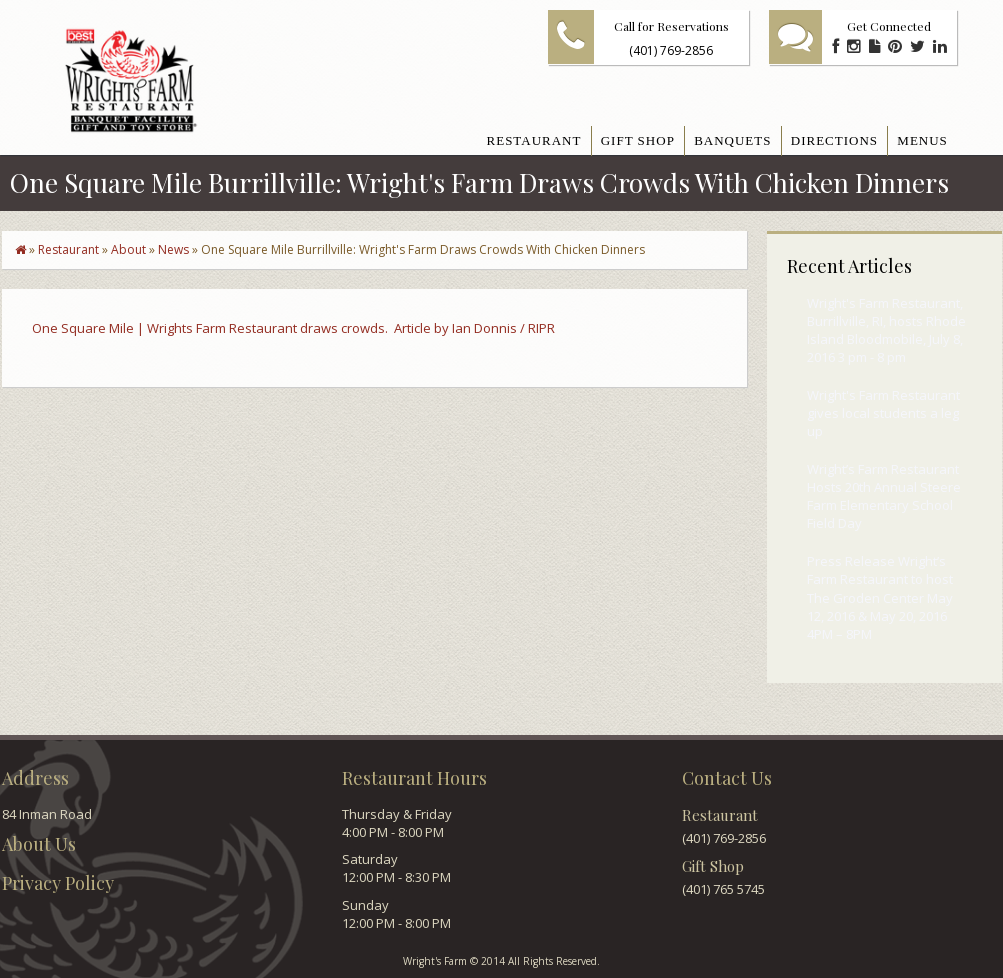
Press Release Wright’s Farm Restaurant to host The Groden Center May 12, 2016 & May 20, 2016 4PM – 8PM (880, 597)
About (128, 249)
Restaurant (68, 249)
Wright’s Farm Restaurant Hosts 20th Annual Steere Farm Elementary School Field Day (884, 496)
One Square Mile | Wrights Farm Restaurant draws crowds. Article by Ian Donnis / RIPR (293, 328)
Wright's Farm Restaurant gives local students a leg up (883, 413)
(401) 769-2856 (671, 50)
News (173, 249)
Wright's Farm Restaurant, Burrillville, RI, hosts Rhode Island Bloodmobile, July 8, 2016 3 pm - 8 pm (886, 330)
